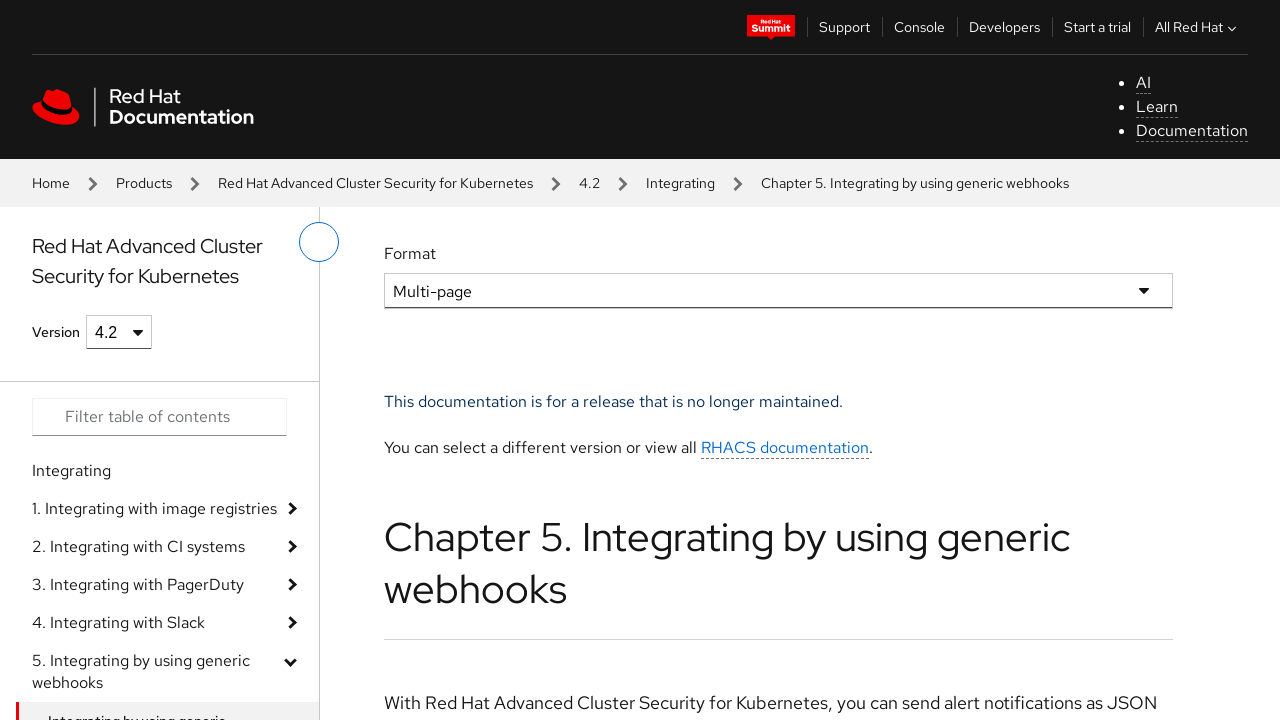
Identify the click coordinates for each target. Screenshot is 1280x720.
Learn (1157, 106)
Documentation (1192, 130)
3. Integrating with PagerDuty (138, 584)
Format (410, 253)
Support (844, 27)
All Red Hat (1198, 27)
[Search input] (159, 417)
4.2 (589, 183)
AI (1143, 82)
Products (144, 183)
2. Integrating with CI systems (138, 546)
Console (919, 27)
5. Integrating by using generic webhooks (141, 671)
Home (51, 183)
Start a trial (1097, 27)
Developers (1004, 27)
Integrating (680, 183)
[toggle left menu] (319, 242)
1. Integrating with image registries (154, 508)
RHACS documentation (785, 447)
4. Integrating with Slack (118, 622)
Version (56, 332)
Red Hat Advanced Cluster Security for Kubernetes (375, 183)
